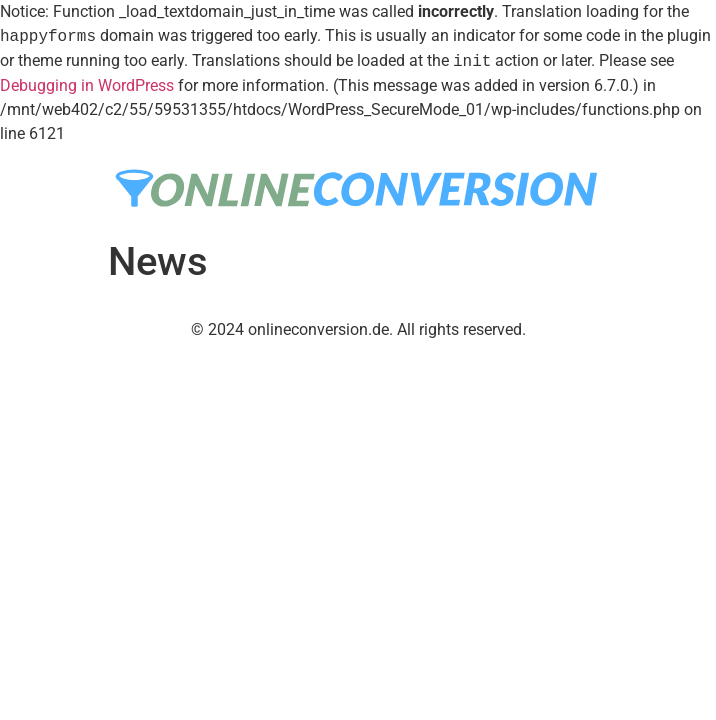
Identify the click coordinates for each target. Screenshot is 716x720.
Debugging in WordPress (87, 85)
